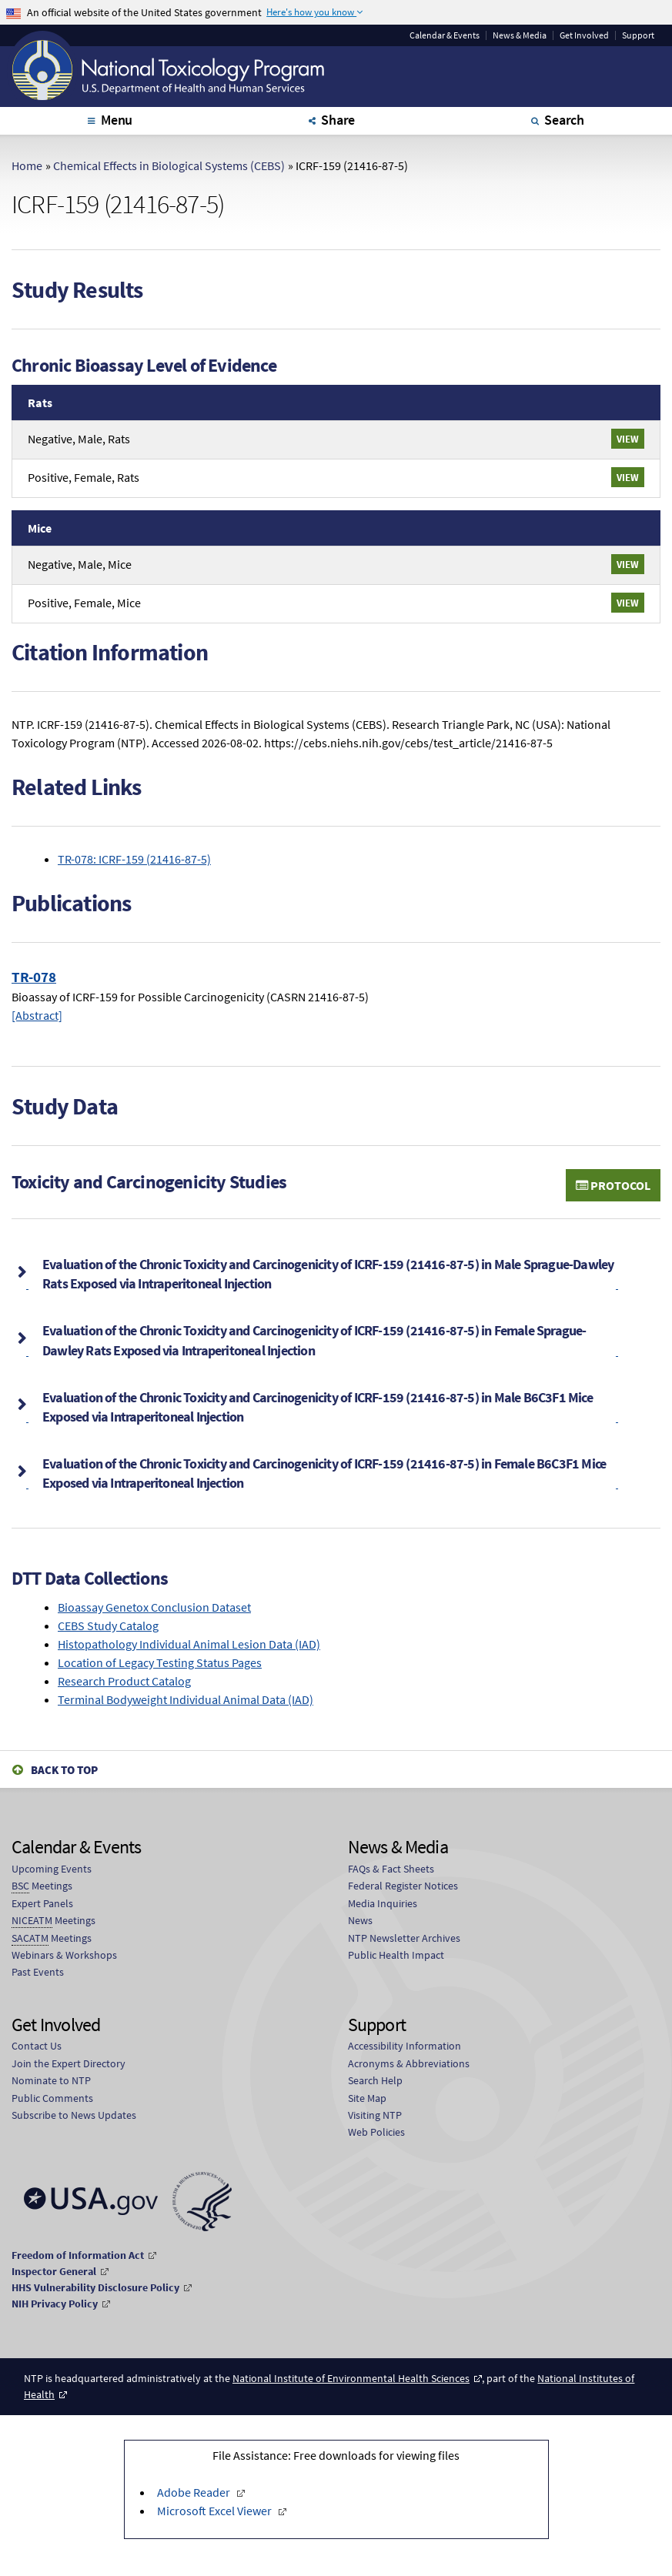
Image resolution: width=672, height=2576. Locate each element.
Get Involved (584, 35)
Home (27, 165)
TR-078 (34, 976)
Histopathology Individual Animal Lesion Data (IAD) (189, 1644)
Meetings (42, 1886)
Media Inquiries (382, 1903)
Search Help (375, 2080)
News (360, 1920)
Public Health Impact (396, 1955)
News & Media (520, 35)
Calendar (445, 35)
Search (564, 120)
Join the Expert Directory (68, 2063)
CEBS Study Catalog (108, 1625)
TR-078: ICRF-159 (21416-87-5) (134, 859)
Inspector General (54, 2271)
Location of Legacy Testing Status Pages (160, 1662)
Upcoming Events (52, 1869)
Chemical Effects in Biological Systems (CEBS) (169, 165)
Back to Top (64, 1769)
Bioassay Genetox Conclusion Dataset (154, 1607)
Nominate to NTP (51, 2080)
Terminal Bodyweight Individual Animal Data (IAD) (185, 1699)
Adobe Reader (194, 2492)
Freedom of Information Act (78, 2255)
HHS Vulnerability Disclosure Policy (95, 2287)
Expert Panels (42, 1903)
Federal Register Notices (403, 1886)
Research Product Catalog (124, 1681)
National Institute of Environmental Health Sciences (351, 2378)
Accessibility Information (404, 2046)
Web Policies (376, 2132)
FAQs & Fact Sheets (391, 1869)
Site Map (367, 2098)
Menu (116, 120)
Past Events (38, 1972)
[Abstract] (37, 1015)
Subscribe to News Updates (74, 2115)
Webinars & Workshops (64, 1955)
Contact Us (37, 2046)
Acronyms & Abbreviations (409, 2063)
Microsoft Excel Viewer (215, 2510)
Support (638, 35)
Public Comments (52, 2098)
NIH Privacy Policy (55, 2303)
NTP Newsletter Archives (404, 1938)
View (628, 439)
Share (338, 120)
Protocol (613, 1185)
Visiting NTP (375, 2115)
